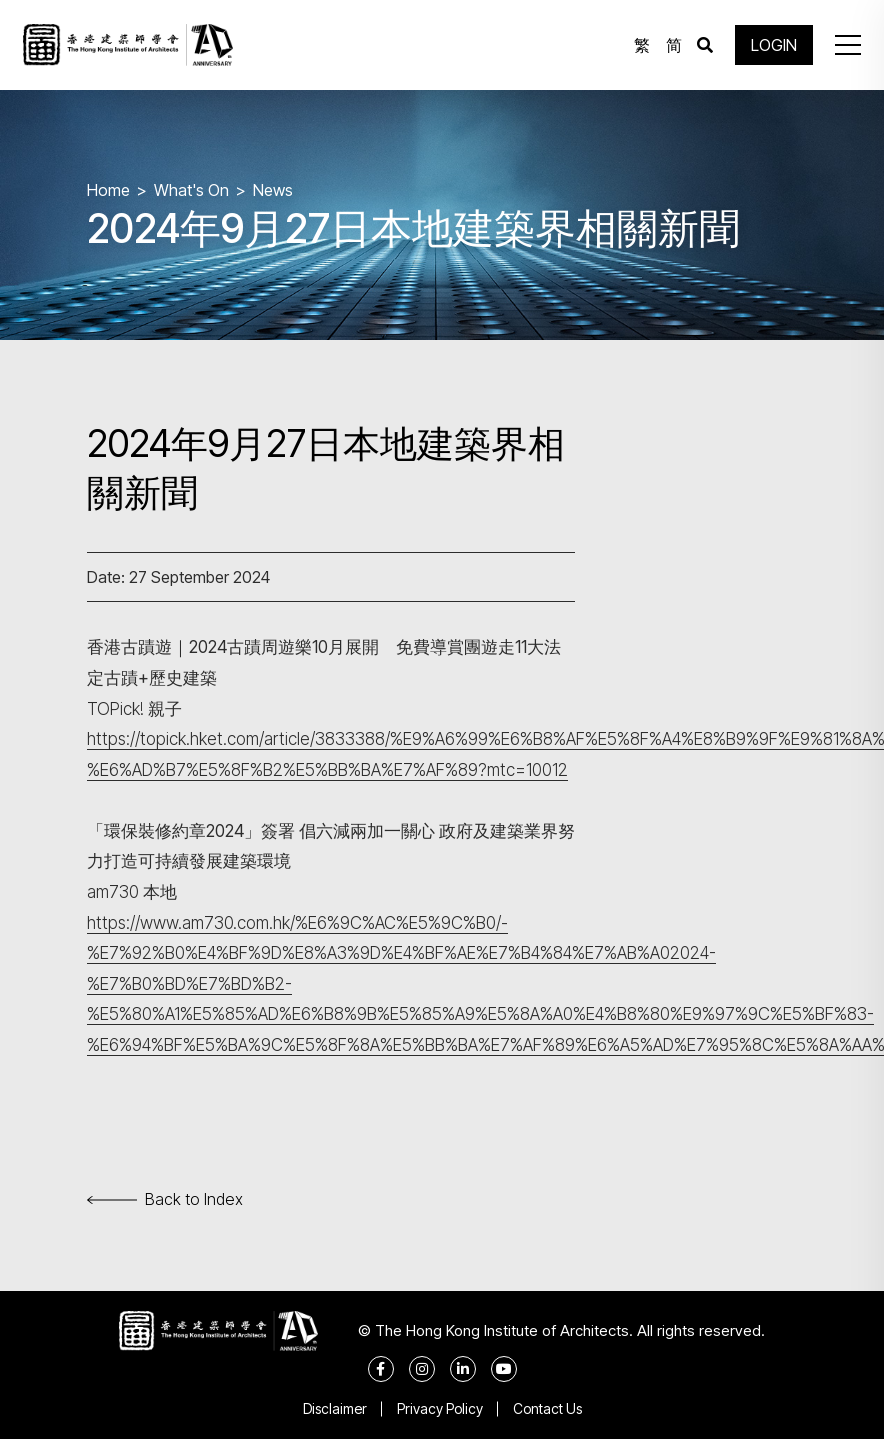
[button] (848, 45)
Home (108, 190)
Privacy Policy (440, 1408)
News (273, 190)
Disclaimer (335, 1408)
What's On (191, 190)
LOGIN (774, 45)
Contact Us (547, 1408)
